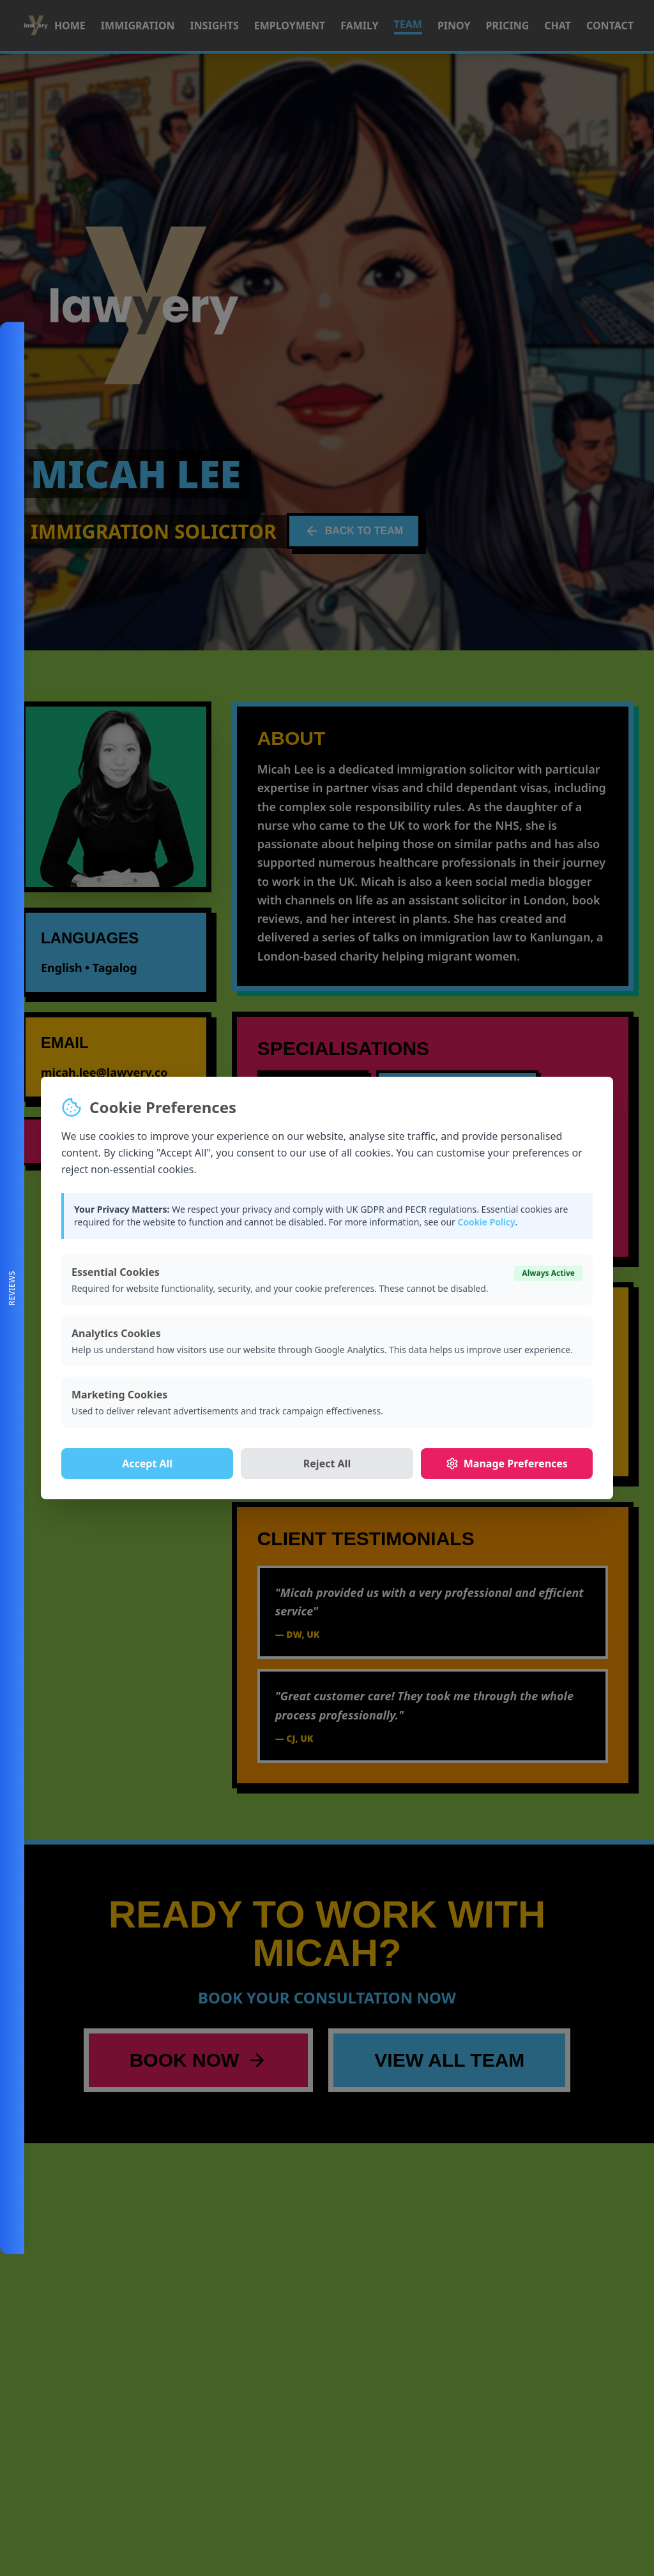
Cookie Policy (486, 1222)
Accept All (147, 1463)
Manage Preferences (507, 1463)
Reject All (327, 1463)
